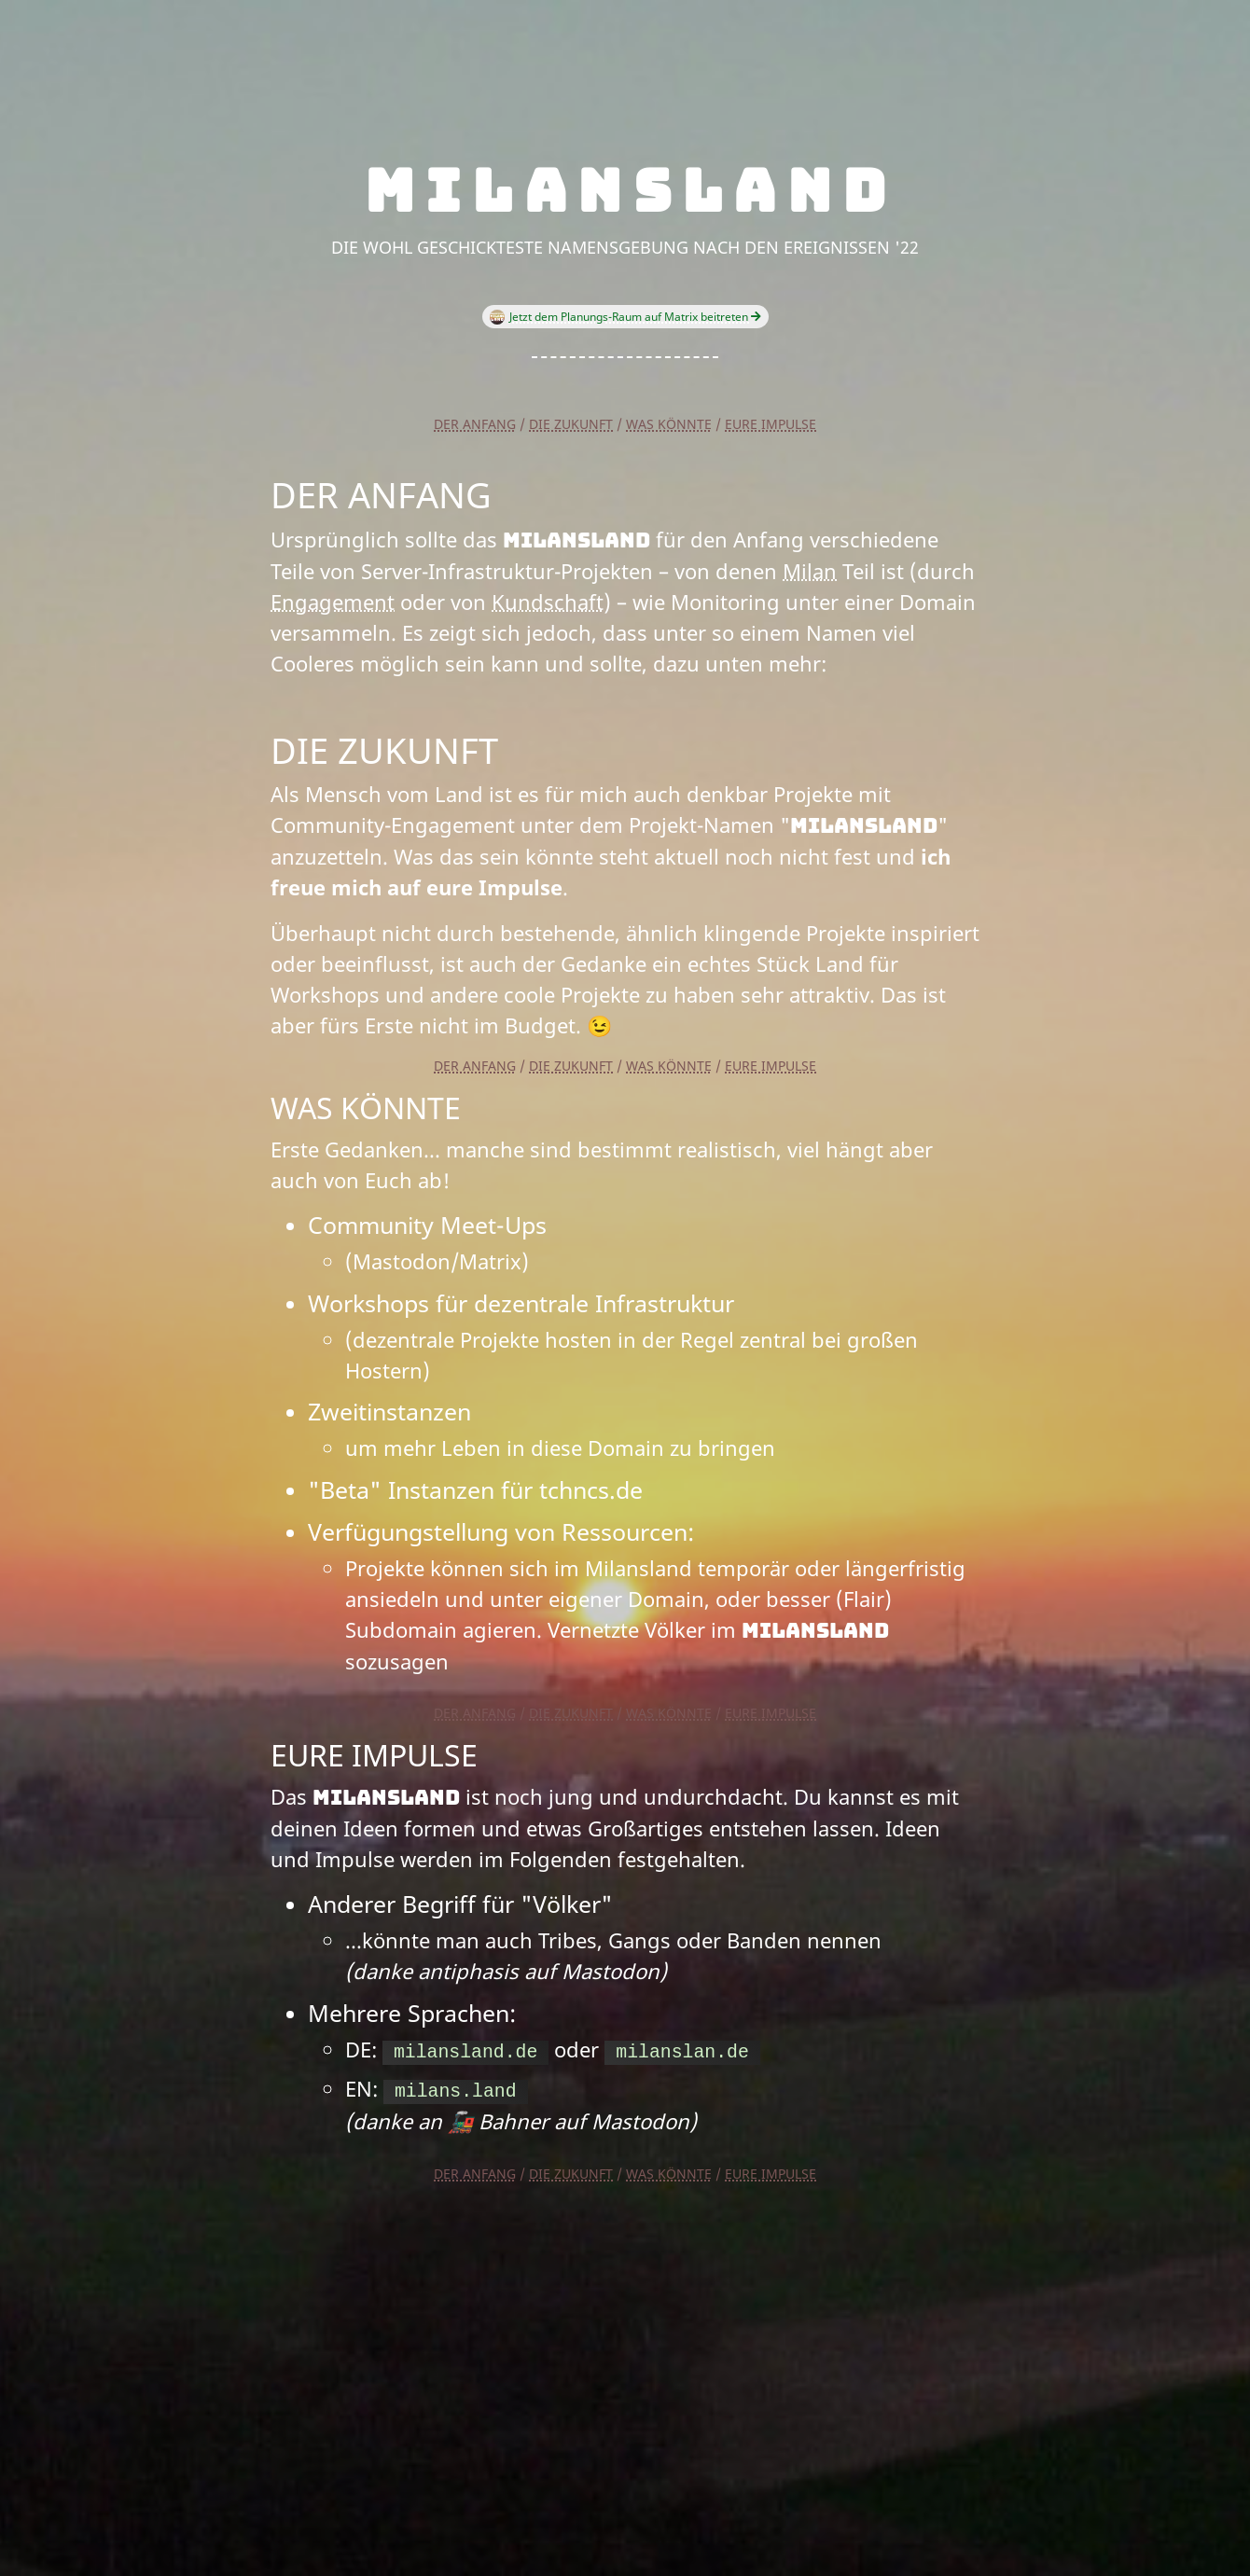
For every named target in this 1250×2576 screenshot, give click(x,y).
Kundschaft (548, 602)
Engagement (333, 602)
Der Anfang (475, 424)
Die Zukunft (571, 424)
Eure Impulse (770, 424)
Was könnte (669, 424)
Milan (810, 571)
